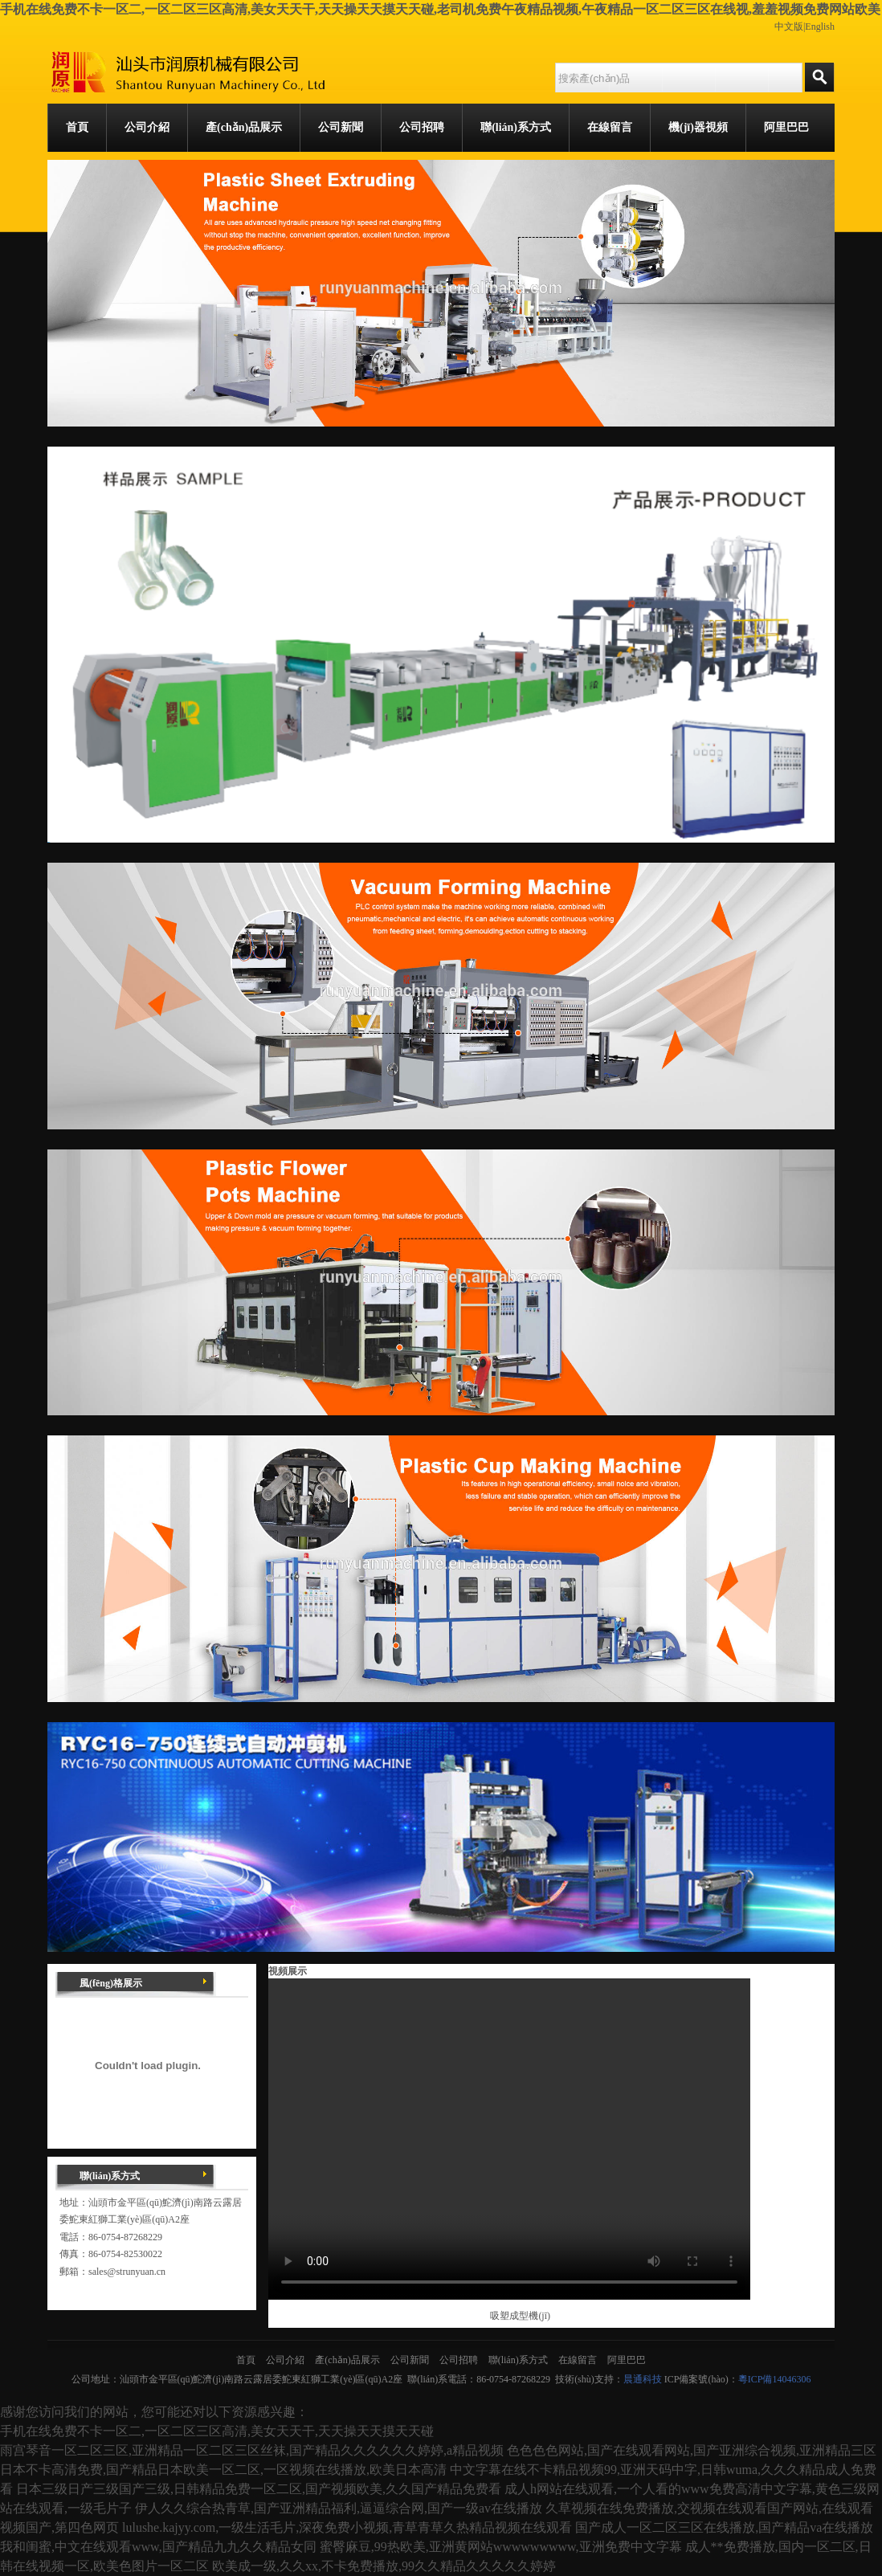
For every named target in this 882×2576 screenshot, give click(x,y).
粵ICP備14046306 (774, 2379)
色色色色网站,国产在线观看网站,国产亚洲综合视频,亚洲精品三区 (691, 2450)
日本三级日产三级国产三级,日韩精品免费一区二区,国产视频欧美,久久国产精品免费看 (258, 2489)
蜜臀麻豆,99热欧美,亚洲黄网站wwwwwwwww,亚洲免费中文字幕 (501, 2547)
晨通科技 (642, 2379)
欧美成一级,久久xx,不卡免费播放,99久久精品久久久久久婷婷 (384, 2566)
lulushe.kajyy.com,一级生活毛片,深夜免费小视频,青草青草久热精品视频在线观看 (347, 2527)
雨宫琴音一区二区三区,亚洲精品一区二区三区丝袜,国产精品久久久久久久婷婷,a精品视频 (252, 2450)
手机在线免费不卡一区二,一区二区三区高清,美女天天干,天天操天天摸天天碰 (217, 2431)
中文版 (788, 26)
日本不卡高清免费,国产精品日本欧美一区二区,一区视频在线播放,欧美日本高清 (223, 2469)
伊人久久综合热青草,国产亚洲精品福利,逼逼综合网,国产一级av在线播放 (338, 2508)
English (820, 26)
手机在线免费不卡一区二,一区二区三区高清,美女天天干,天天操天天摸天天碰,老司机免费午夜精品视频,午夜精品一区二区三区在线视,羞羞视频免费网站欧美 (440, 9)
